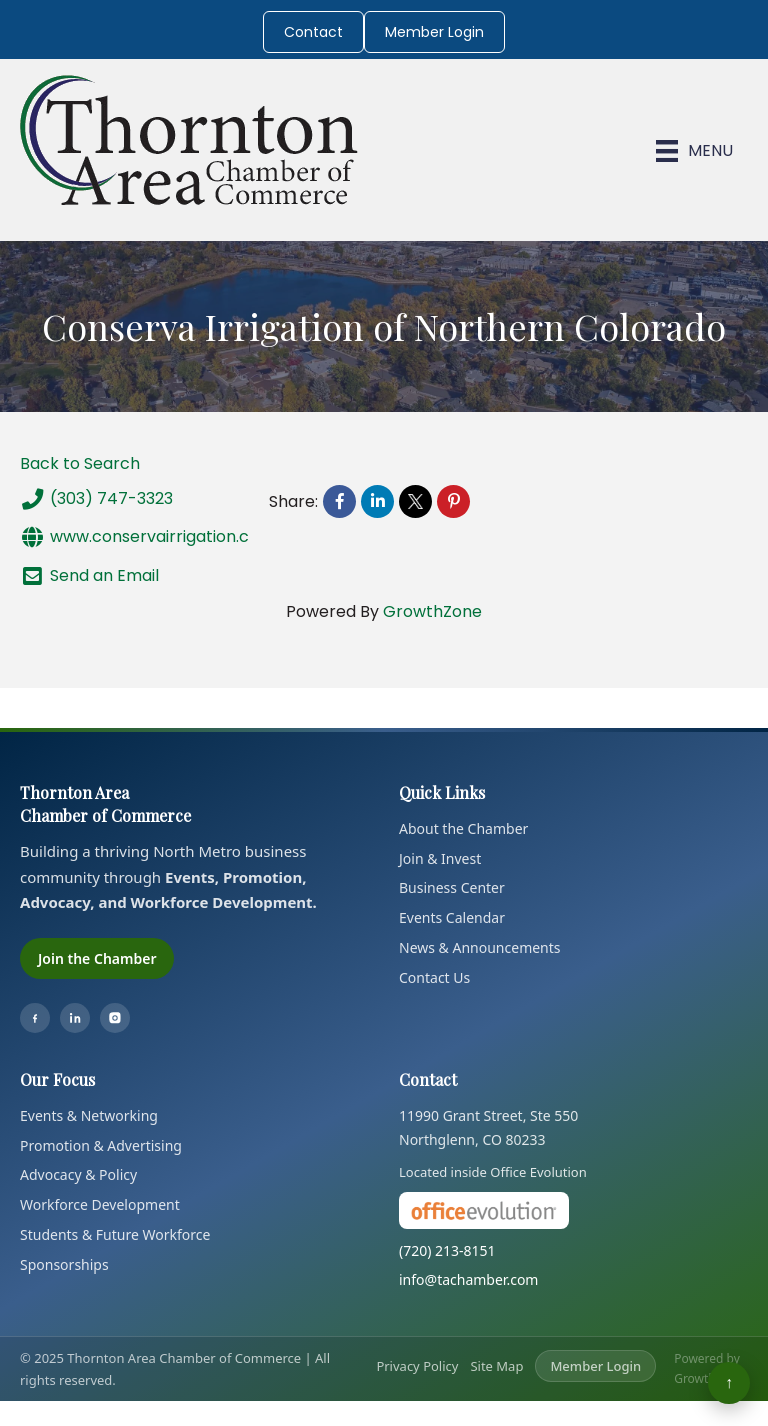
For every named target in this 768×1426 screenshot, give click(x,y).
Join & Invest (440, 858)
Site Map (496, 1366)
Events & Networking (89, 1115)
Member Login (434, 32)
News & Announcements (480, 947)
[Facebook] (35, 1018)
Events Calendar (452, 917)
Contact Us (434, 977)
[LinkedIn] (75, 1018)
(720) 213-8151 (447, 1250)
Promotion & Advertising (101, 1145)
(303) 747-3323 (96, 499)
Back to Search (80, 463)
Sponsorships (64, 1264)
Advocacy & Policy (78, 1174)
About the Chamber (463, 828)
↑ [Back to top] (729, 1382)
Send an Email (89, 576)
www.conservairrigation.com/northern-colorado (227, 537)
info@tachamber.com (468, 1279)
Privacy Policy (417, 1366)
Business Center (452, 887)
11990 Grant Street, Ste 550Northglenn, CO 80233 (488, 1127)
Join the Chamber (97, 958)
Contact (313, 32)
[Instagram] (115, 1018)
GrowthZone (432, 611)
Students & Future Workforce (115, 1234)
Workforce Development (100, 1204)
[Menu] (694, 151)
